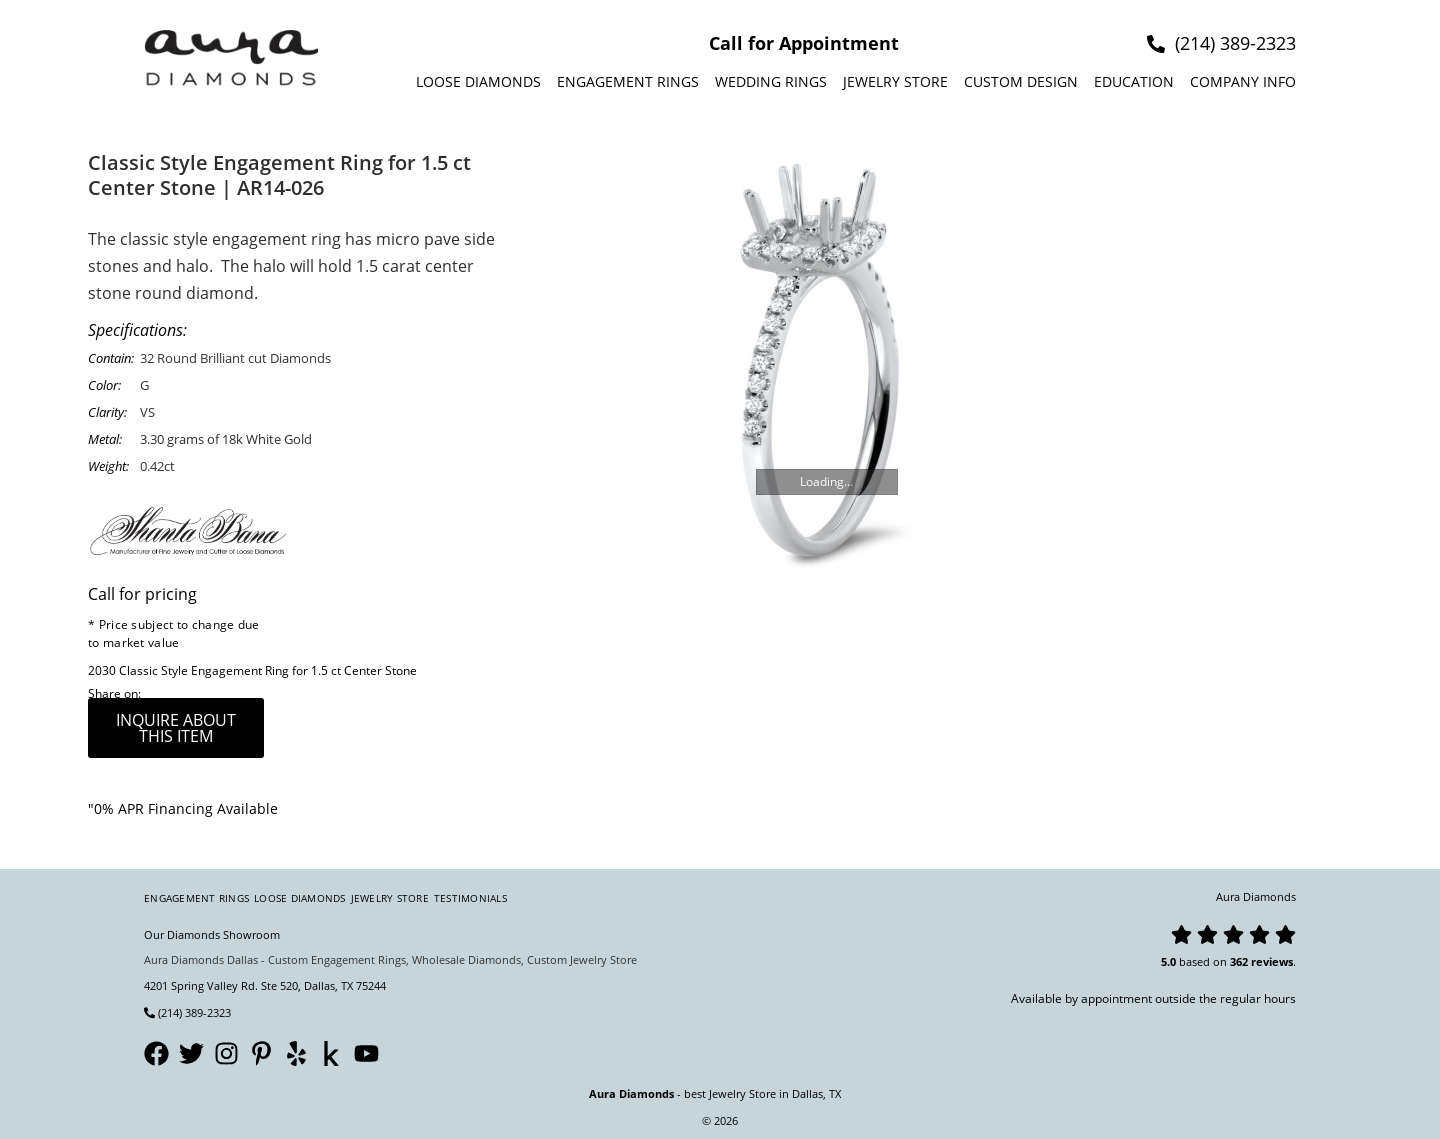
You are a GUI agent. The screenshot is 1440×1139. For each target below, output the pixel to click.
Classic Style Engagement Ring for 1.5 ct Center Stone (268, 670)
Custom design (1021, 81)
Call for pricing (142, 594)
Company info (1243, 81)
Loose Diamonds (478, 81)
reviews (1272, 961)
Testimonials (470, 898)
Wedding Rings (771, 81)
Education (1134, 81)
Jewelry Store (895, 81)
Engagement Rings (628, 81)
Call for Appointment (804, 43)
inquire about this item (176, 728)
